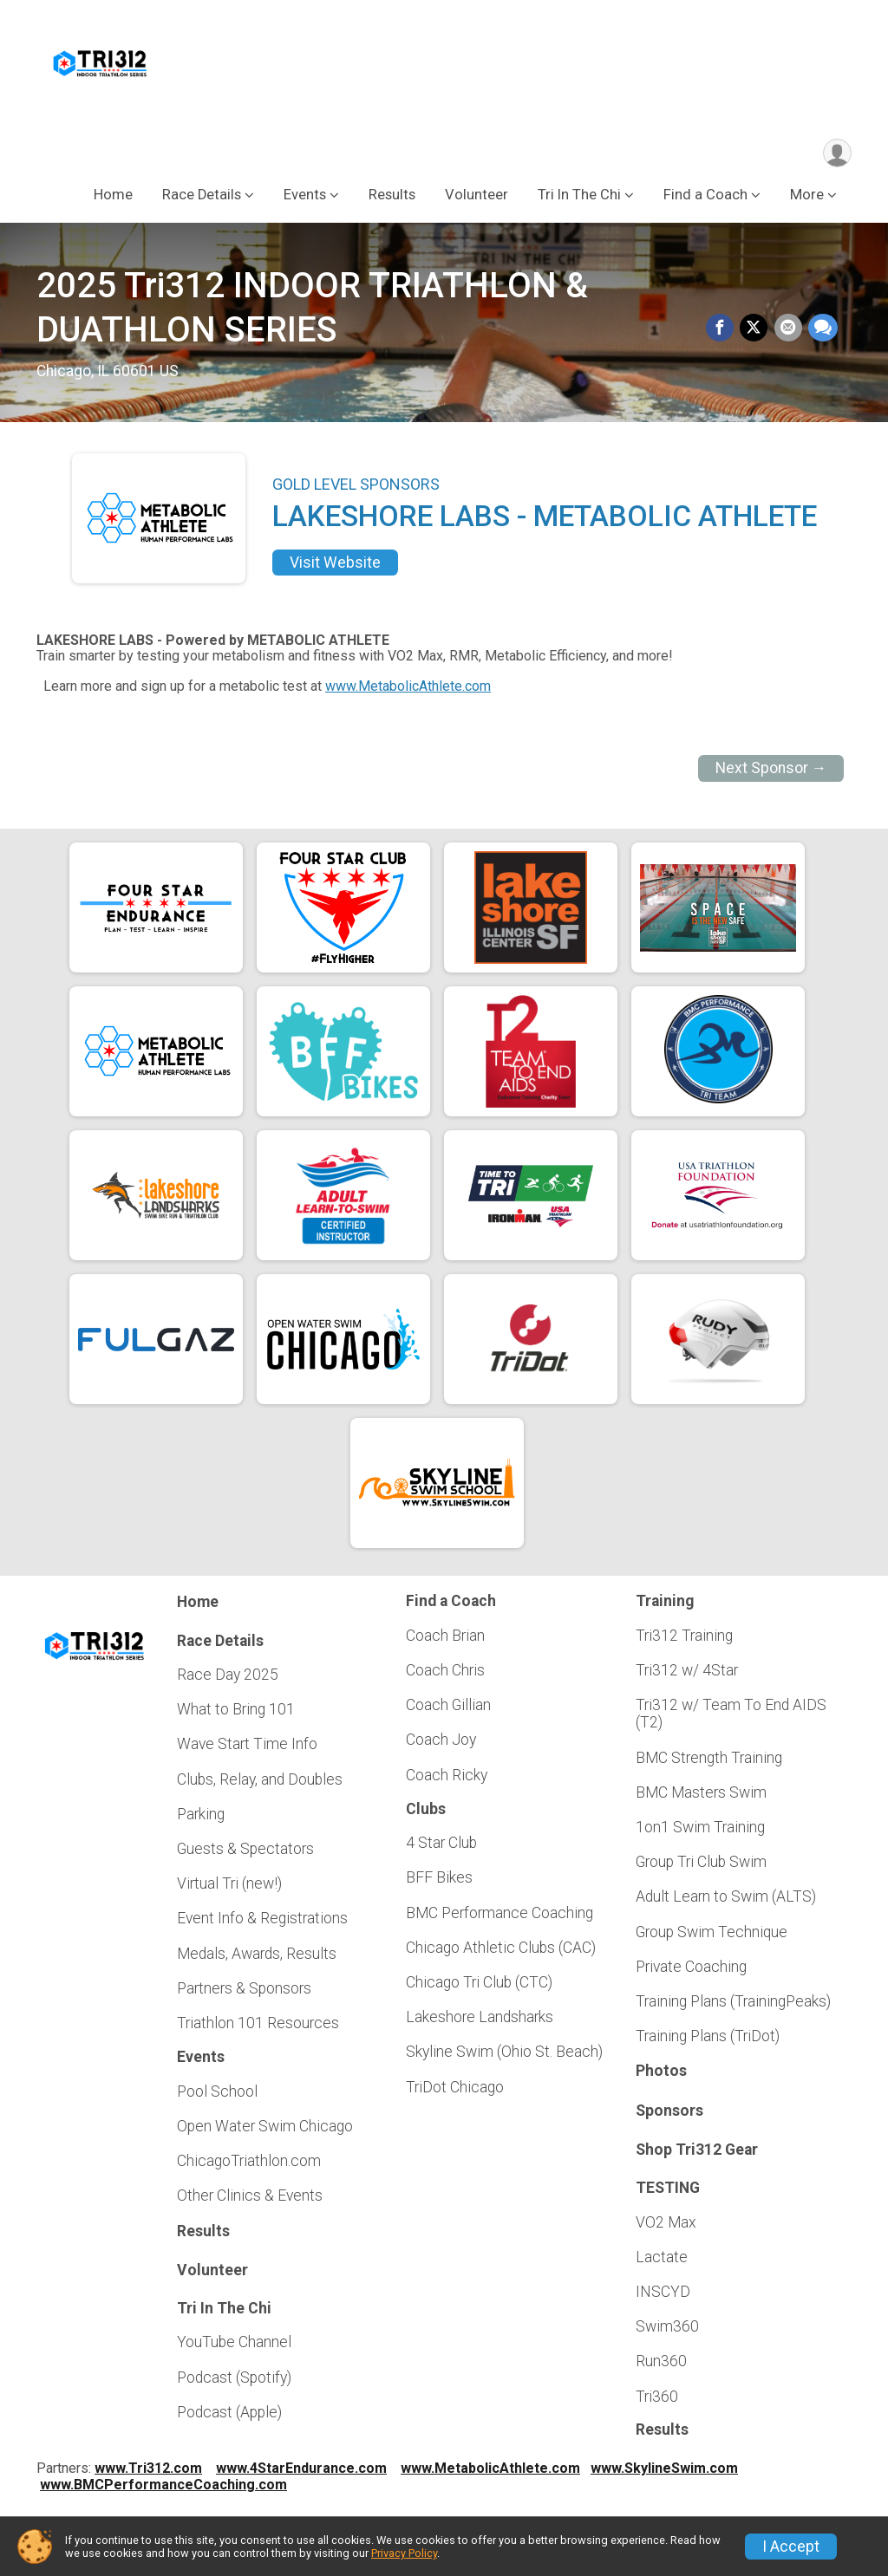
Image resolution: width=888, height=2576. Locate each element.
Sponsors (669, 2114)
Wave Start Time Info (247, 1748)
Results (392, 198)
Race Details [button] (201, 198)
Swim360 (667, 2330)
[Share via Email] (789, 333)
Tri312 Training (684, 1639)
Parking (201, 1817)
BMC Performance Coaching (499, 1916)
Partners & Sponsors (244, 1991)
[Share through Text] (823, 333)
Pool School (217, 2095)
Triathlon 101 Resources (258, 2026)
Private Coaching (691, 1970)
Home (113, 198)
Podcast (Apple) (229, 2415)
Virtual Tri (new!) (229, 1887)
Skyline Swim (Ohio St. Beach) (504, 2056)
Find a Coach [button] (705, 198)
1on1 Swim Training (700, 1830)
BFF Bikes (439, 1881)
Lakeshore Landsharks (479, 2020)
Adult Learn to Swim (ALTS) (726, 1900)
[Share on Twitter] (756, 333)
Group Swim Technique (711, 1935)
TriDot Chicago (455, 2090)
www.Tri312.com (148, 2471)
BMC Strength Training (709, 1761)
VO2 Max (666, 2225)
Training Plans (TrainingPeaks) (733, 2004)
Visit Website (335, 566)
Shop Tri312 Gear (697, 2153)
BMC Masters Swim (701, 1796)
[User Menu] (835, 155)
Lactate (662, 2260)
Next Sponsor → (771, 772)
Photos (661, 2075)
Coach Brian (445, 1639)
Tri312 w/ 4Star (687, 1673)
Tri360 (657, 2400)
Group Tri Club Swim (701, 1865)
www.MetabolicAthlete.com (408, 689)
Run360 (661, 2365)
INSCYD (663, 2295)
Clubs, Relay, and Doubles (260, 1783)
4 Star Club (441, 1846)
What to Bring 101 (236, 1712)
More (807, 198)
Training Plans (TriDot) (708, 2040)
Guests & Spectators (245, 1852)
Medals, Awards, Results (256, 1957)
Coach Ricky (446, 1778)
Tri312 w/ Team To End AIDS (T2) (731, 1717)
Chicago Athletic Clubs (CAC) (501, 1951)
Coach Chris (445, 1673)
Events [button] (305, 198)
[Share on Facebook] (723, 333)
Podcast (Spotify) (234, 2381)
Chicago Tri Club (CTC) (479, 1985)
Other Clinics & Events (250, 2199)
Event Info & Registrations (262, 1922)
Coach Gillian (448, 1708)
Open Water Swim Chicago (265, 2129)
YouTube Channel (234, 2346)
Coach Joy (441, 1744)
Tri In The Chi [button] (579, 198)
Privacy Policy (404, 2553)
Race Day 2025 (227, 1678)
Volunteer (476, 198)
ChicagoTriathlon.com (249, 2164)
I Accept (790, 2546)
